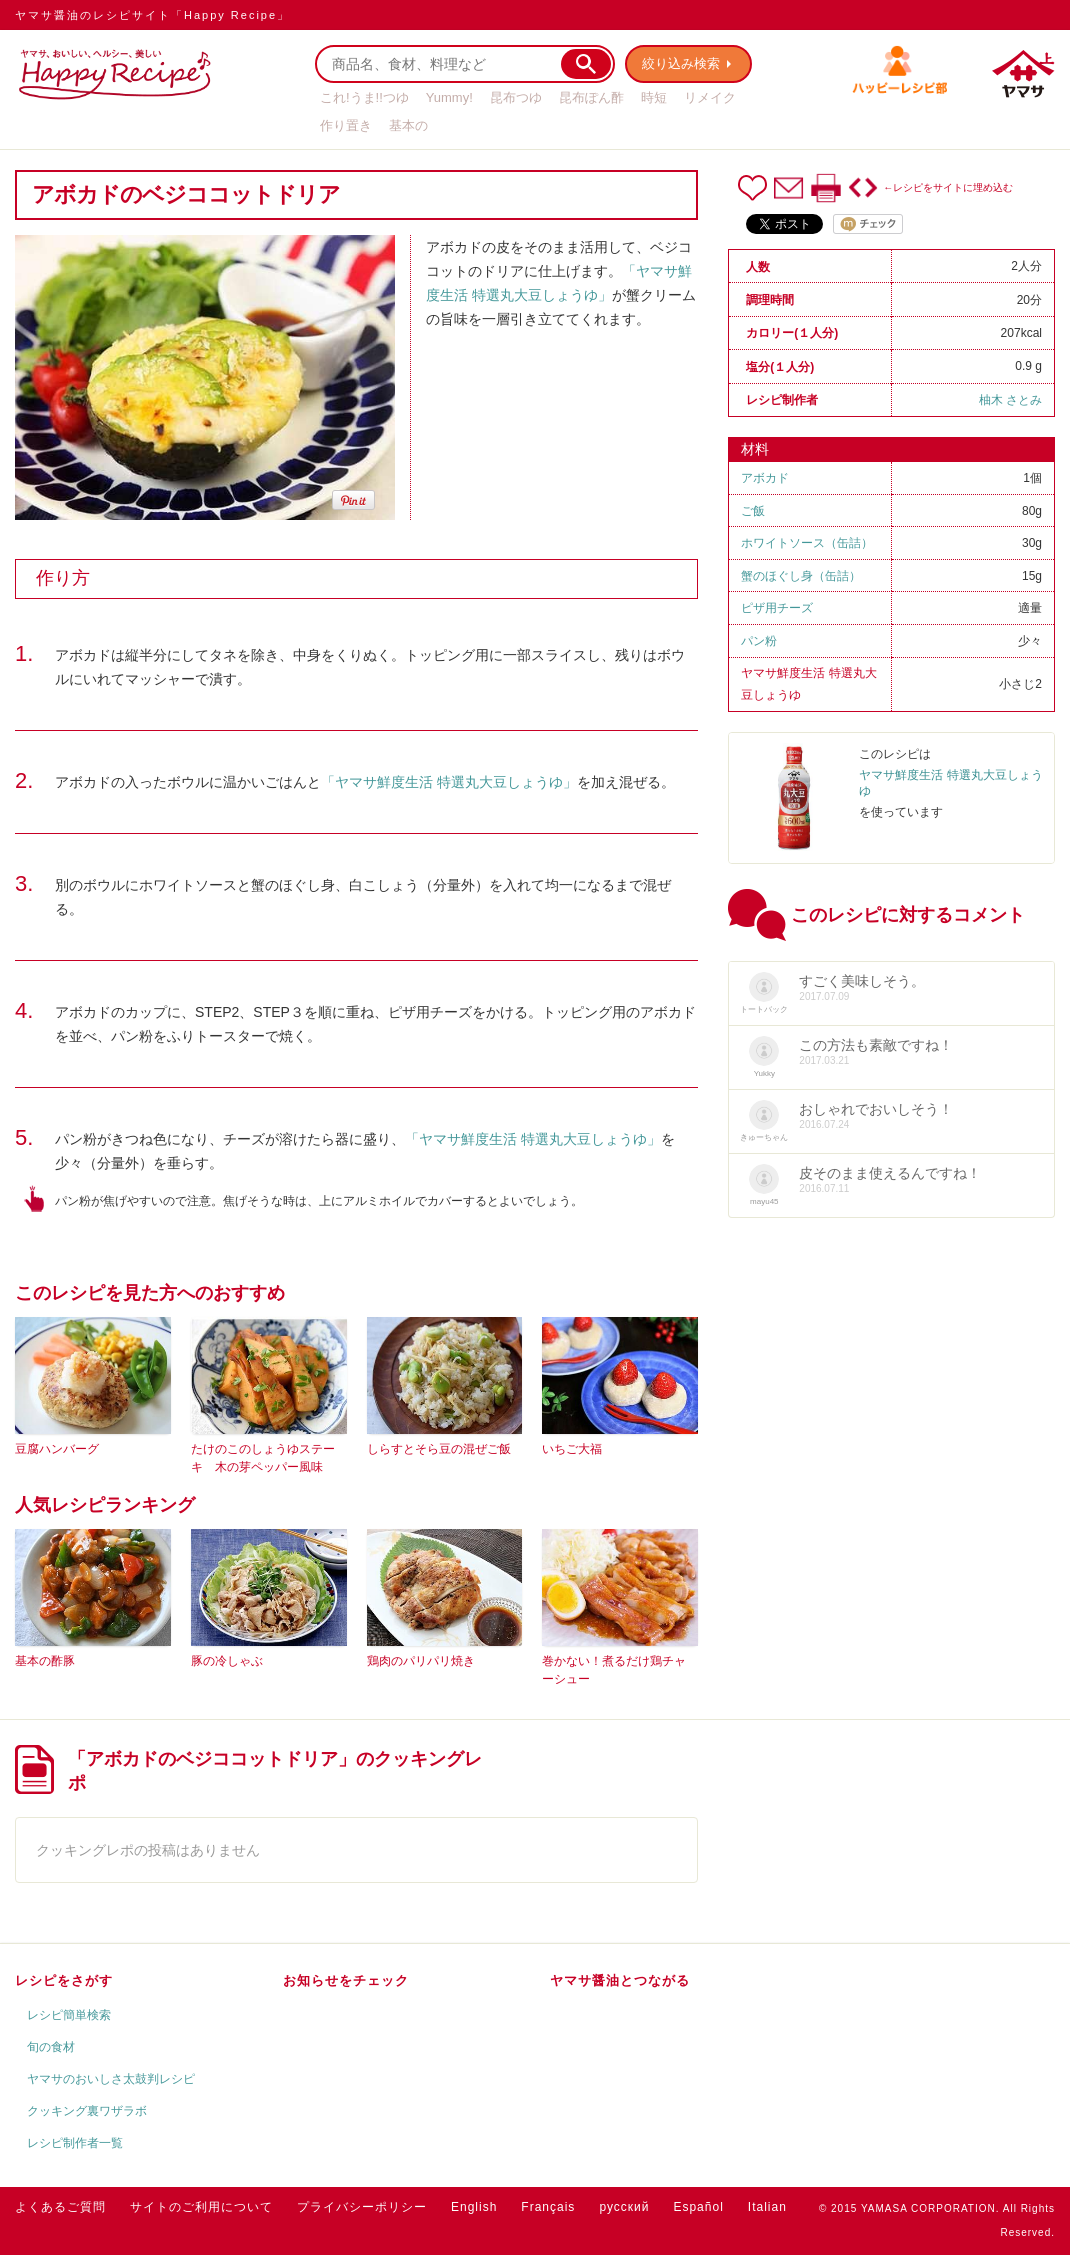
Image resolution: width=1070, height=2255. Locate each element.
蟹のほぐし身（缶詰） (801, 576)
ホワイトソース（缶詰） (807, 543)
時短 (654, 97)
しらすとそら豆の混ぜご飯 (439, 1449)
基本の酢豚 (45, 1661)
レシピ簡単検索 (69, 2015)
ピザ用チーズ (777, 608)
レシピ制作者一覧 (75, 2143)
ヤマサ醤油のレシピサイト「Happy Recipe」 (152, 15)
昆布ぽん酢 (591, 97)
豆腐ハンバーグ (57, 1449)
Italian (767, 2207)
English (474, 2207)
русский (624, 2207)
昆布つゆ (516, 97)
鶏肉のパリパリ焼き (421, 1661)
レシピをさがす (64, 1980)
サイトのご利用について (201, 2207)
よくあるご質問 (60, 2207)
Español (698, 2207)
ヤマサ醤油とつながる (620, 1980)
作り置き (346, 125)
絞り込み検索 (681, 63)
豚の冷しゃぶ (227, 1661)
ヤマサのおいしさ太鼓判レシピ (111, 2079)
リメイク (710, 97)
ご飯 (753, 511)
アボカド (765, 478)
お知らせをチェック (346, 1980)
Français (548, 2207)
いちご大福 (572, 1449)
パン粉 (759, 641)
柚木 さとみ (1010, 400)
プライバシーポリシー (362, 2207)
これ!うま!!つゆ (364, 97)
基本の (408, 125)
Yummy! (449, 97)
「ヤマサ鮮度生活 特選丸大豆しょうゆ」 (449, 782)
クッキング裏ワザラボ (87, 2111)
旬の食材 (51, 2047)
